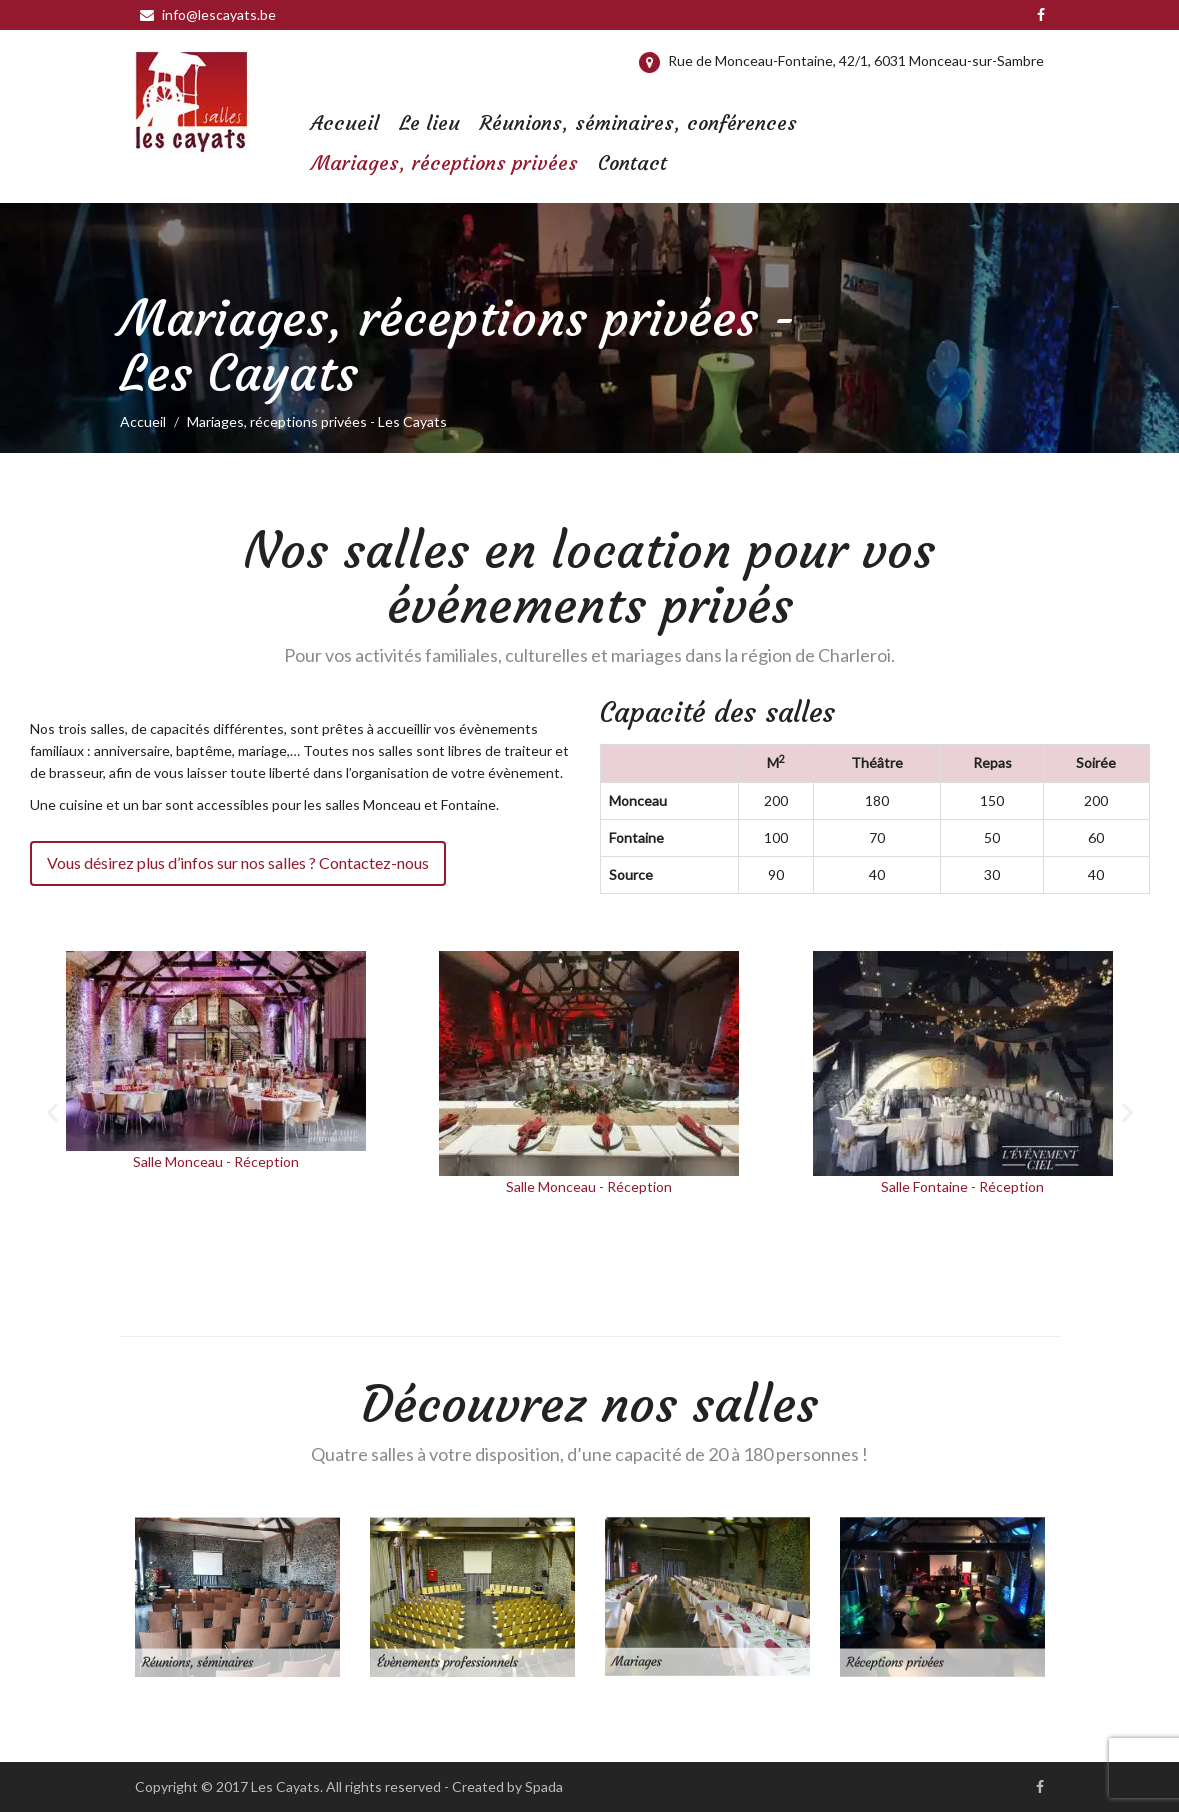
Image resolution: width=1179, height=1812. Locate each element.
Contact (632, 162)
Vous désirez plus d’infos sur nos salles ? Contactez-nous (238, 862)
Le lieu (429, 122)
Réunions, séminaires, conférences (638, 122)
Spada (544, 1786)
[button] (52, 1111)
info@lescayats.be (208, 14)
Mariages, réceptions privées (444, 162)
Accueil (345, 122)
